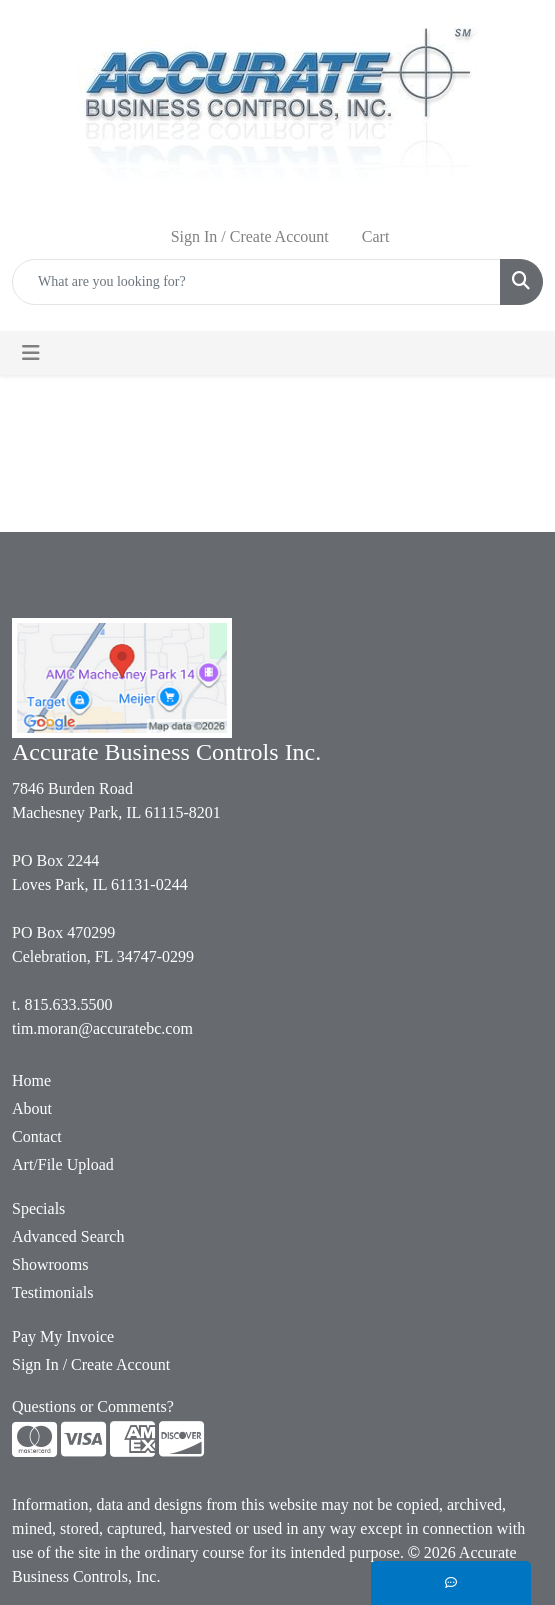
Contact (37, 1136)
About (32, 1108)
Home (31, 1080)
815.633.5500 (68, 1004)
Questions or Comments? (93, 1406)
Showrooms (50, 1264)
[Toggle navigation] (31, 353)
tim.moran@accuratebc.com (102, 1028)
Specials (38, 1208)
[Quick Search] (256, 282)
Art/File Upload (63, 1164)
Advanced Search (68, 1236)
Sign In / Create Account (91, 1364)
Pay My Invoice (63, 1336)
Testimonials (53, 1292)
